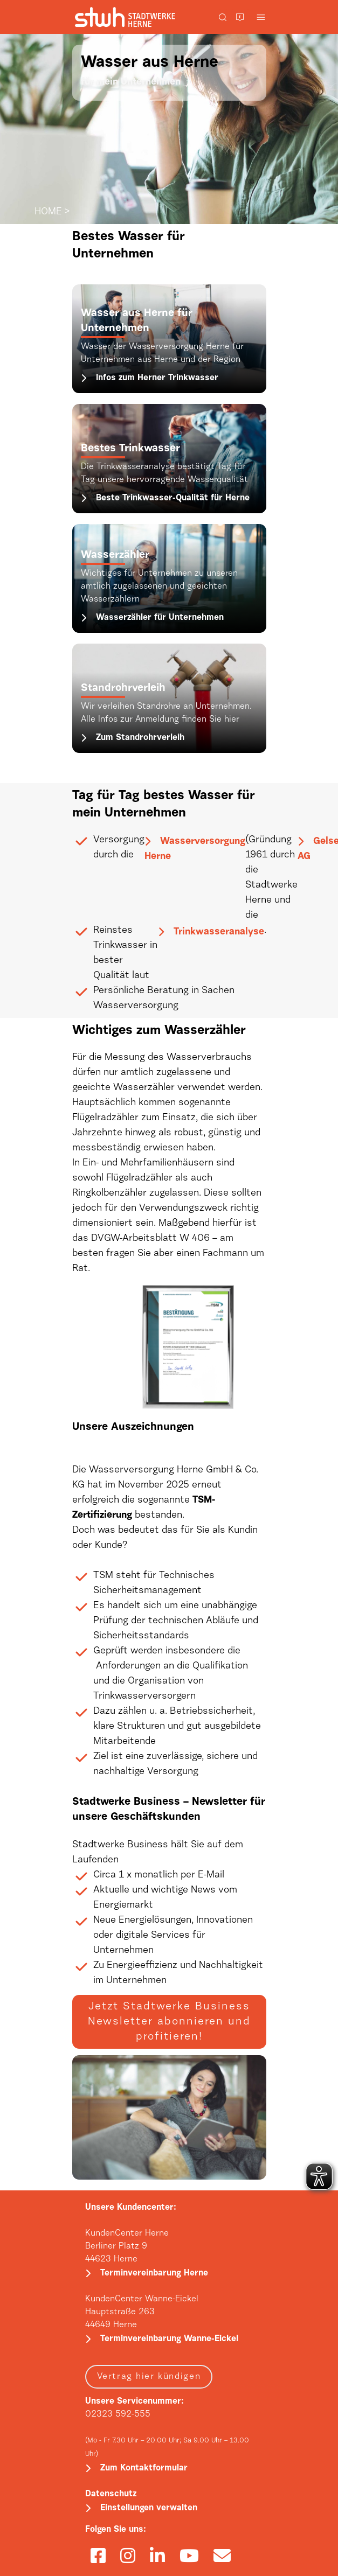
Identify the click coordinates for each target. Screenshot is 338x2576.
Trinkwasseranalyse (219, 932)
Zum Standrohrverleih (140, 738)
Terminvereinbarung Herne (154, 2273)
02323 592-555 (117, 2414)
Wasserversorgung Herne (194, 849)
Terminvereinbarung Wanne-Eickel (169, 2339)
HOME (48, 212)
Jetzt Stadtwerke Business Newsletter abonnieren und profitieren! (169, 2021)
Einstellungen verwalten (148, 2508)
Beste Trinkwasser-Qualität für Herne (173, 498)
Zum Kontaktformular (144, 2468)
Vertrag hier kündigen (149, 2376)
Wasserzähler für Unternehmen (160, 617)
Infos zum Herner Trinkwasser (157, 378)
